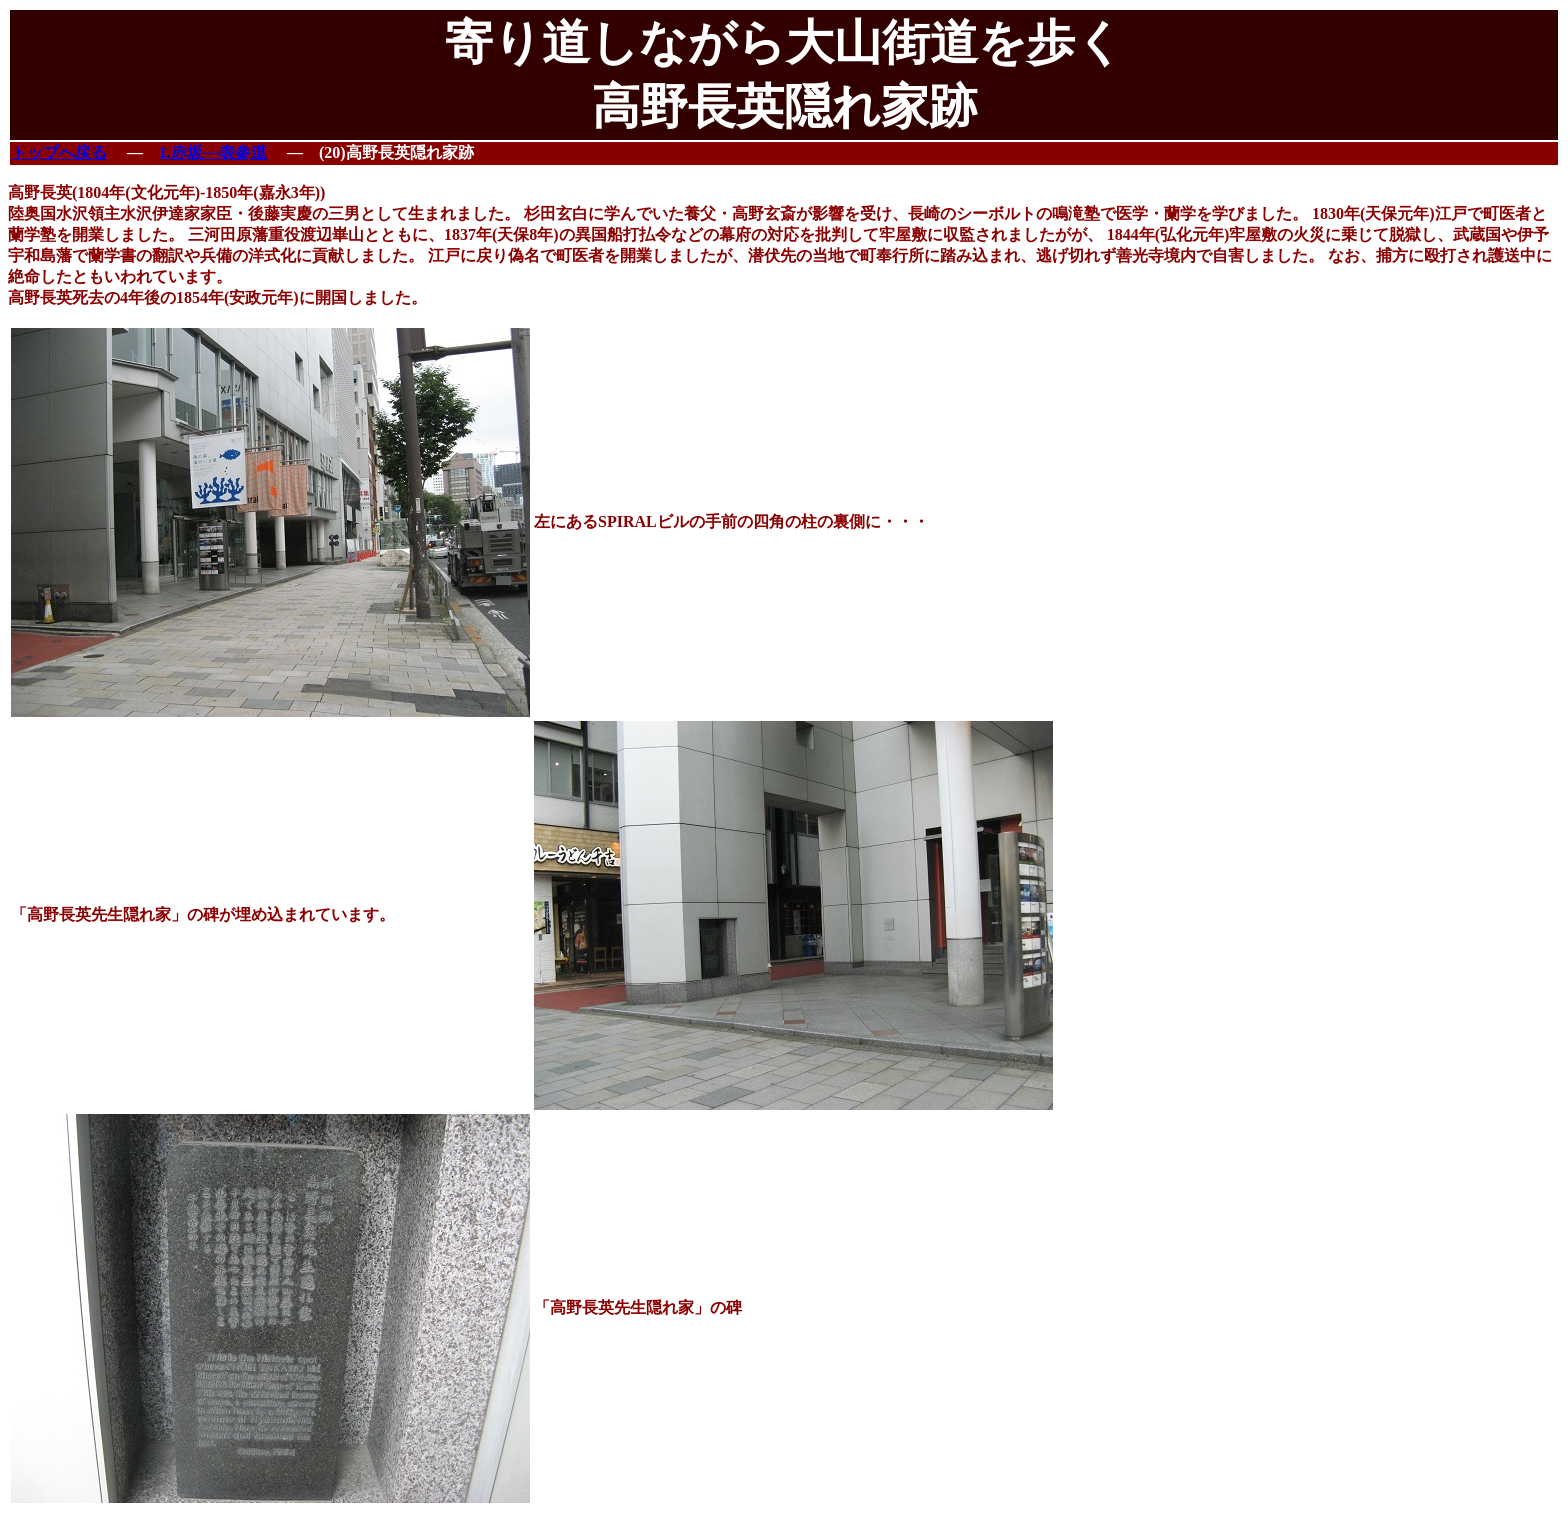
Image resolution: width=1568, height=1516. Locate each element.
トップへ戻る (59, 152)
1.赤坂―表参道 (213, 152)
